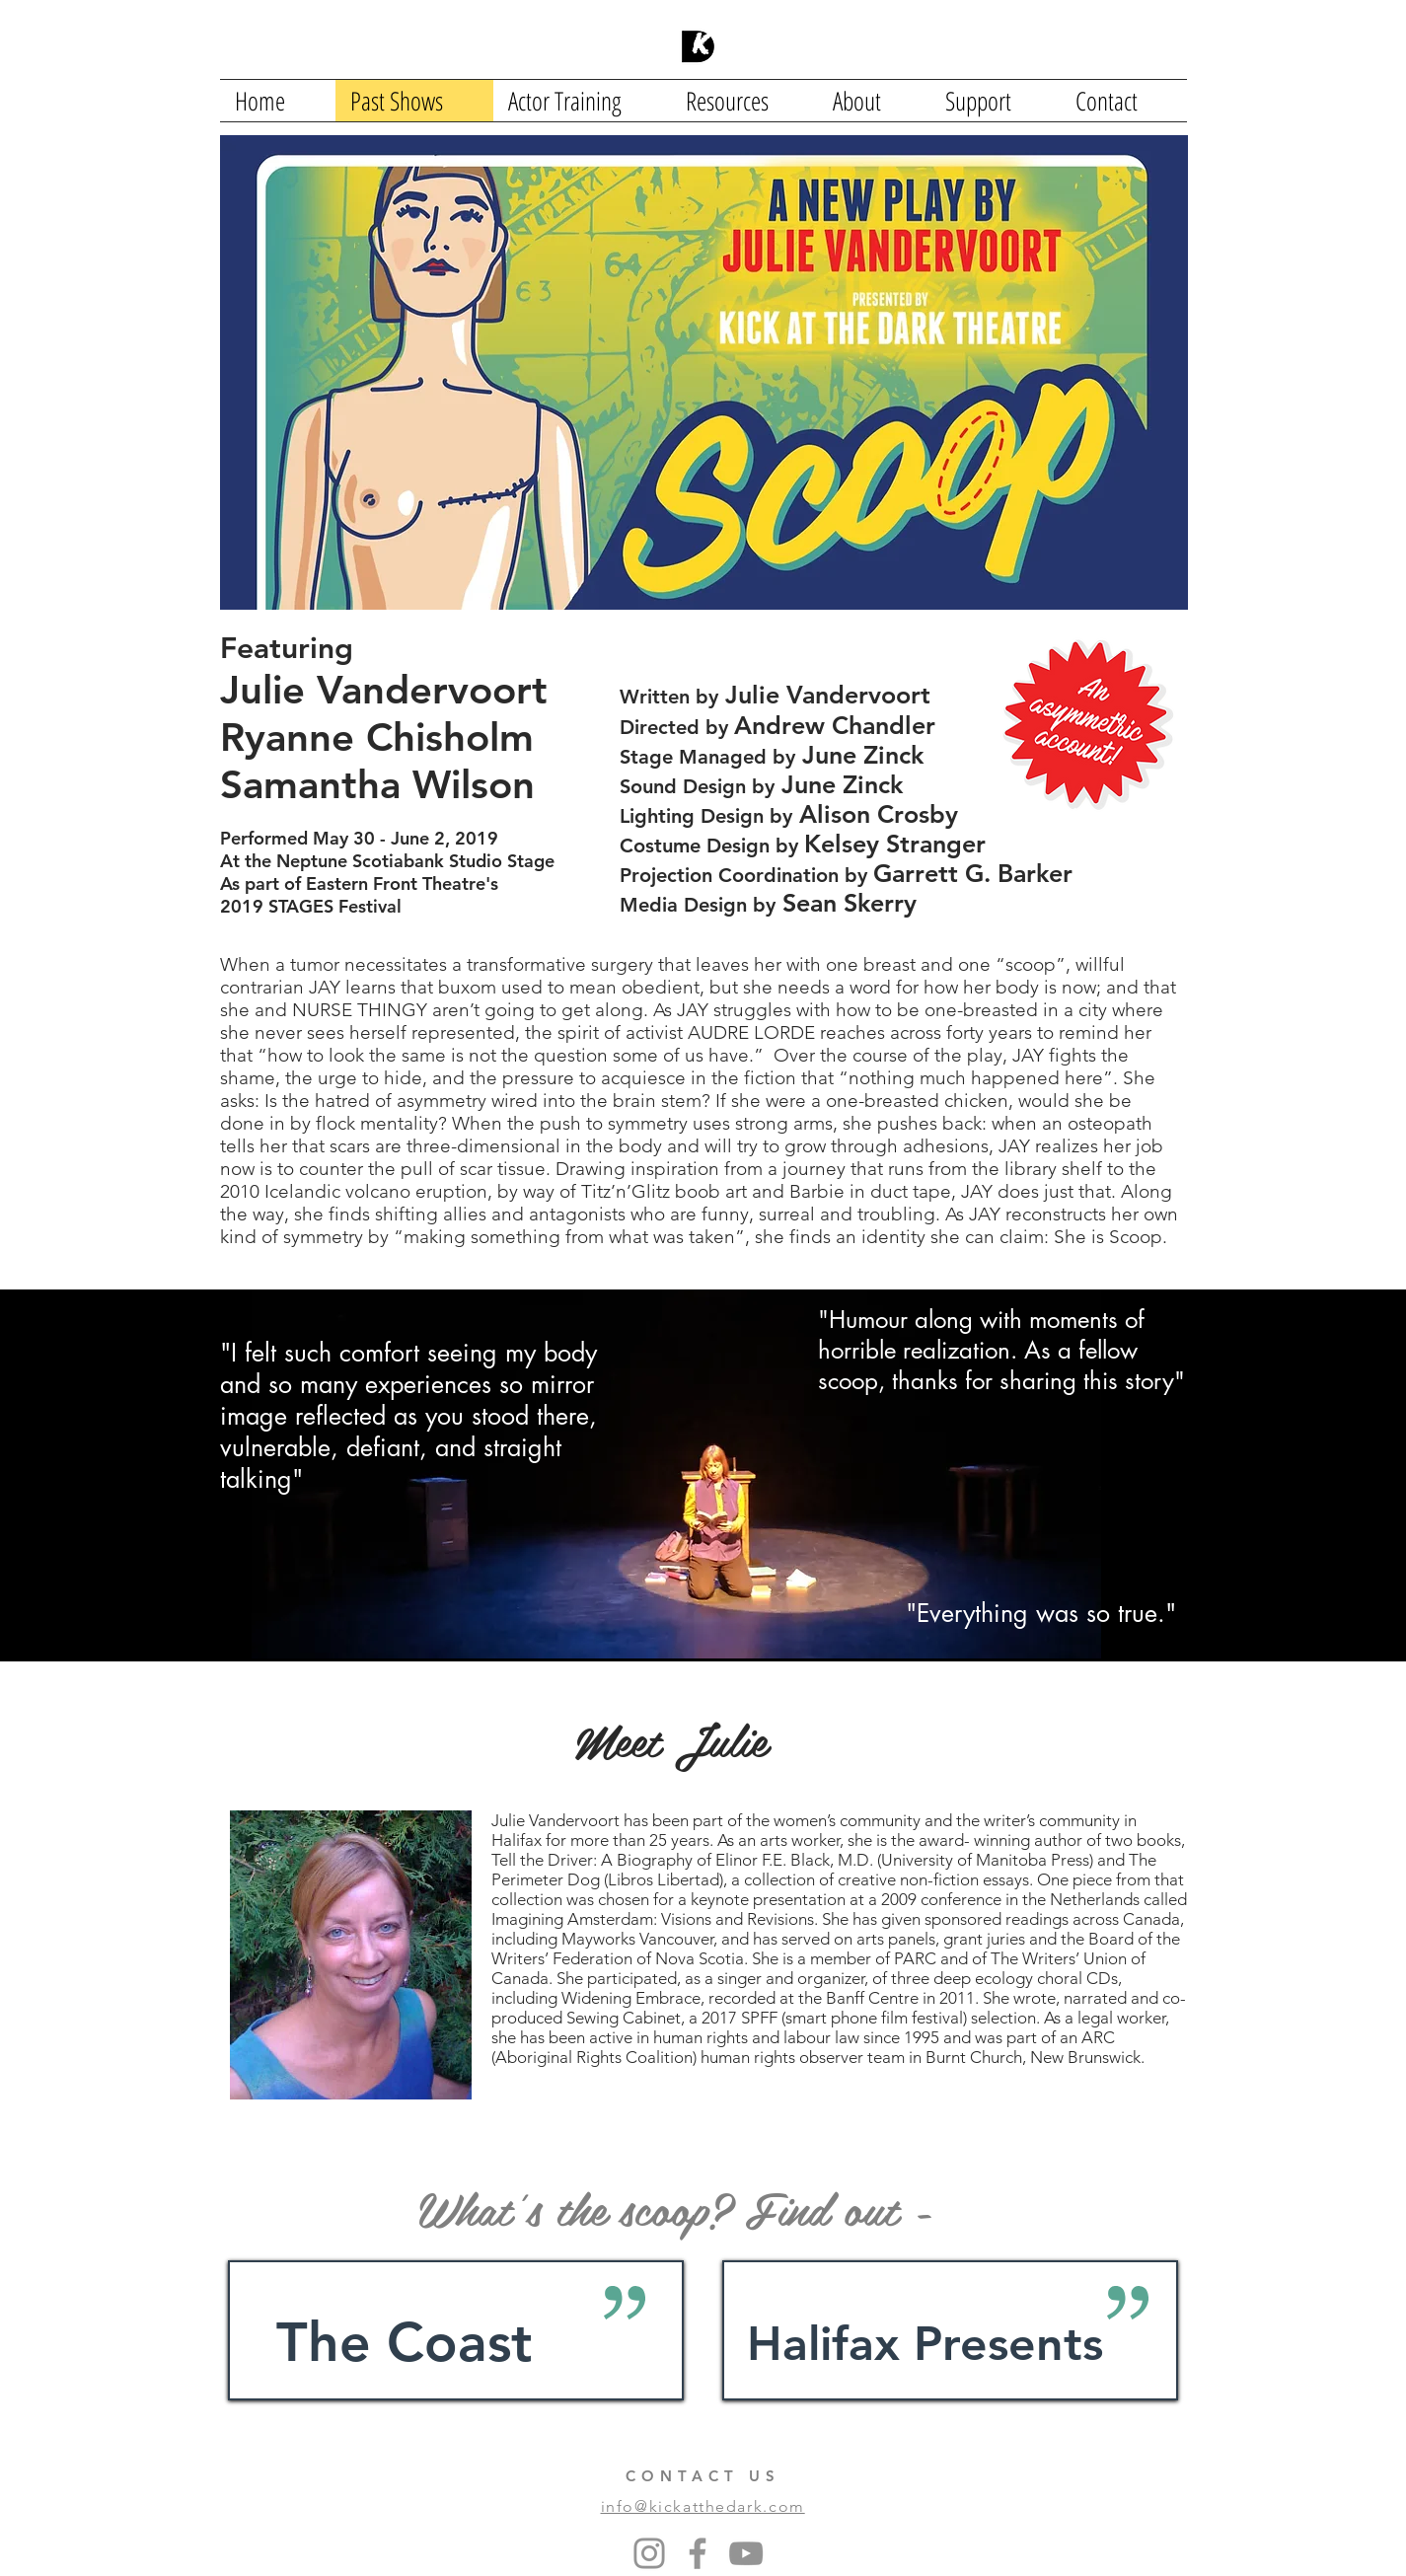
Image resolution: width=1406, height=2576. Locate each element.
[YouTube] (746, 2553)
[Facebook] (697, 2553)
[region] (456, 2330)
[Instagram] (649, 2553)
